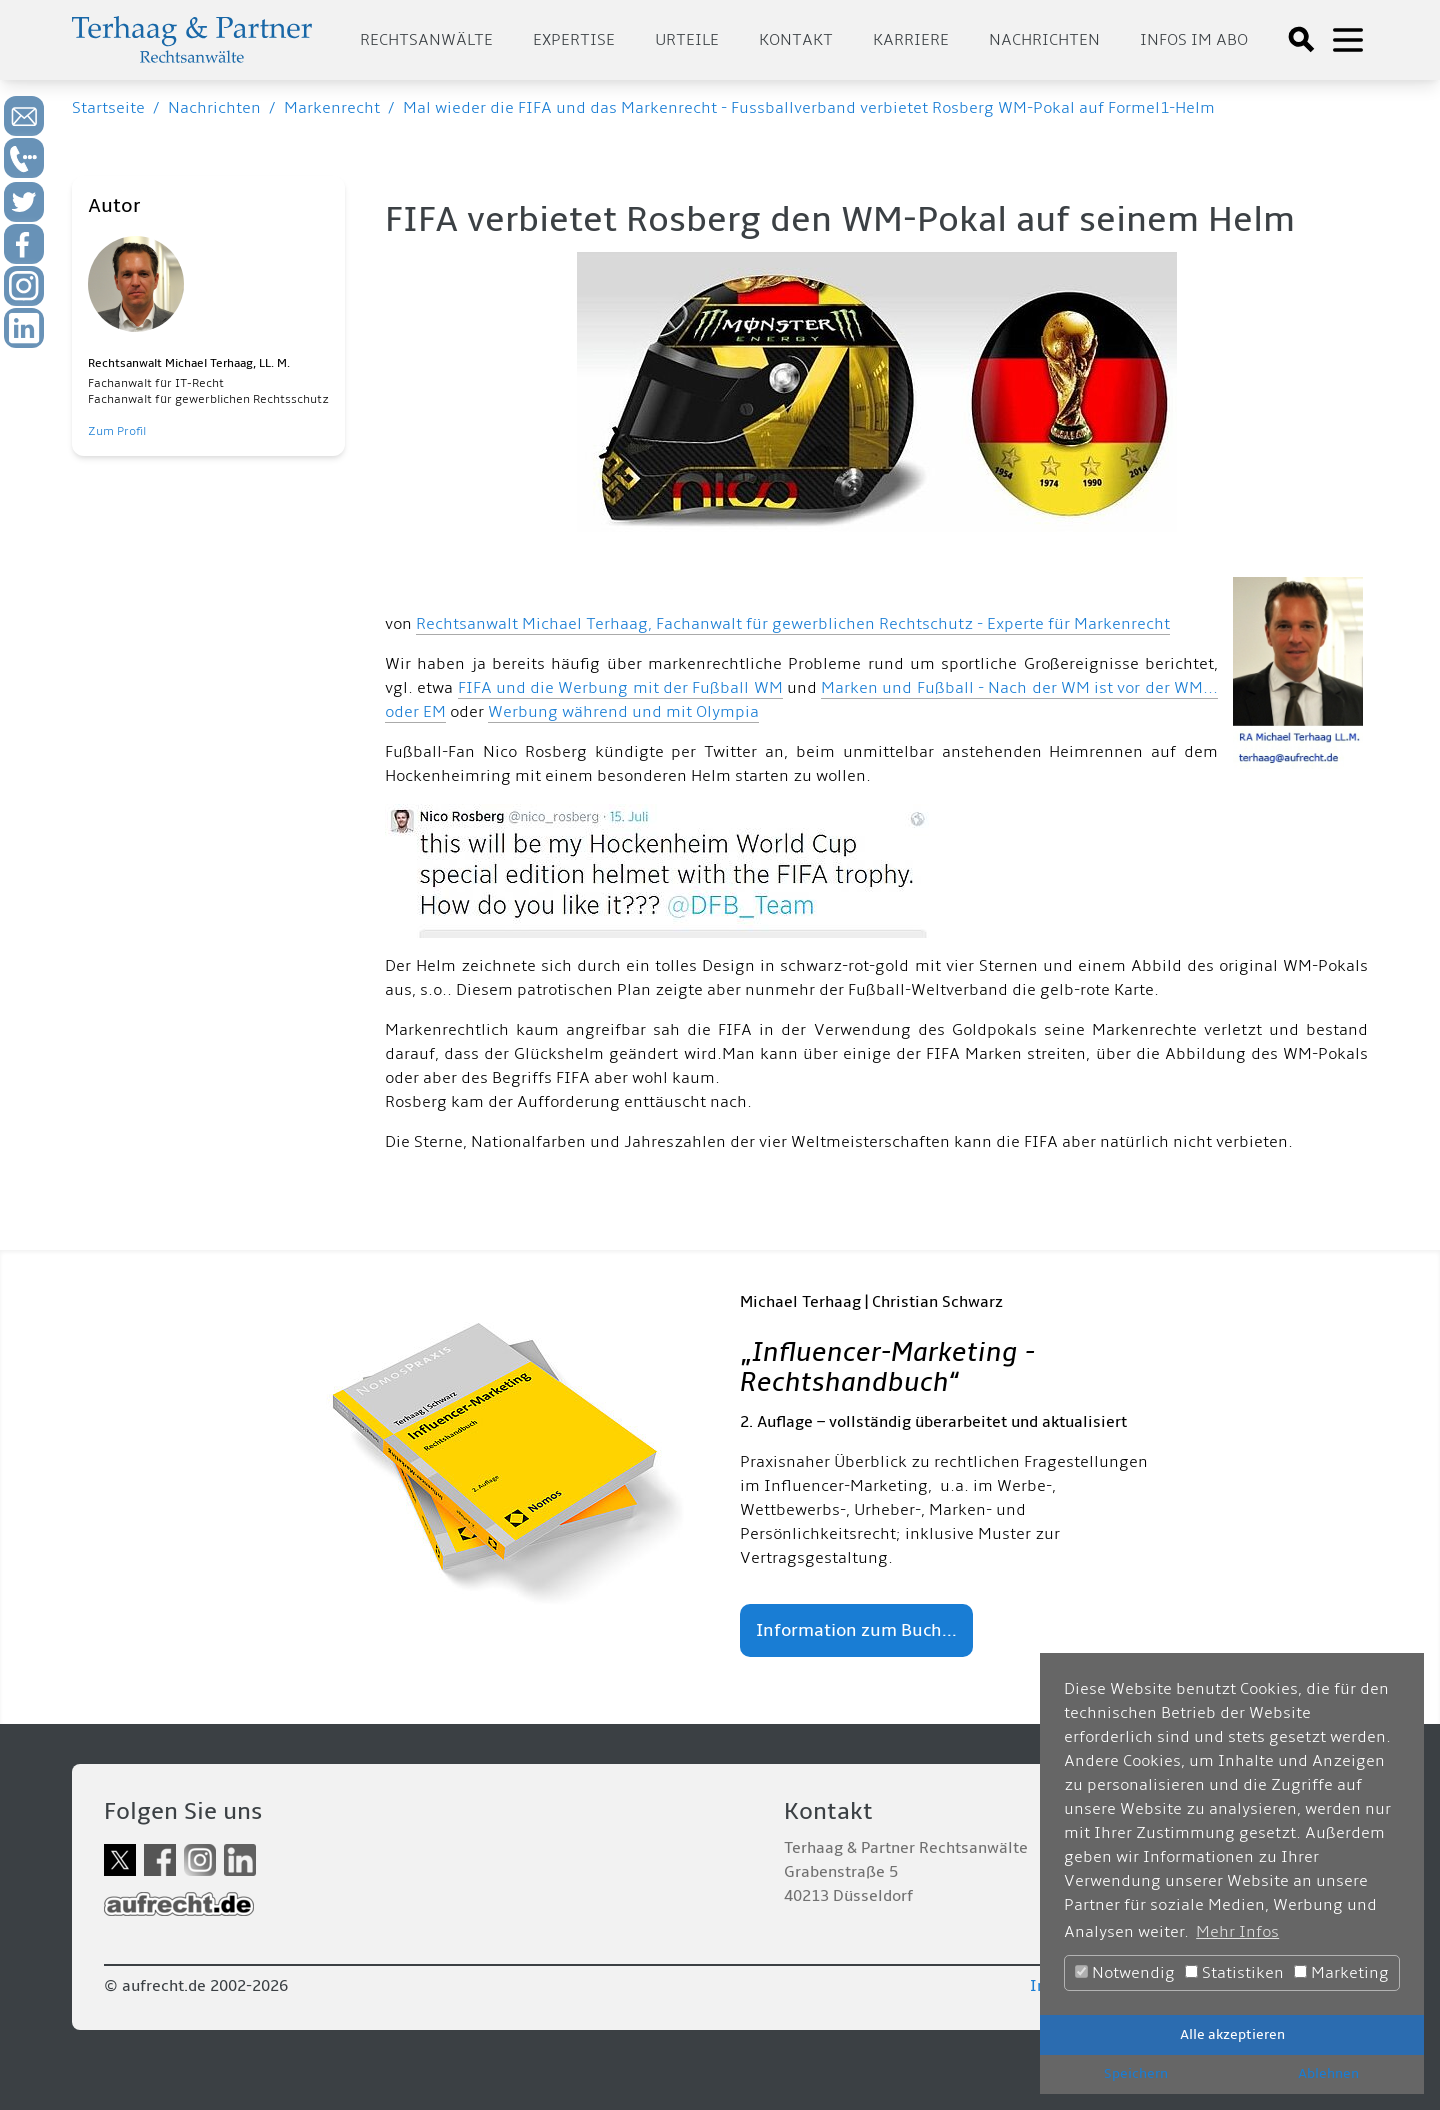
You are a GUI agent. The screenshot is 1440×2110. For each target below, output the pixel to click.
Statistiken (1234, 1973)
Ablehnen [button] (1328, 2073)
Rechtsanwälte (426, 40)
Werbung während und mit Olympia (623, 712)
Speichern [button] (1136, 2073)
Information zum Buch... (856, 1630)
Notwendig (1125, 1973)
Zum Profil (117, 431)
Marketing (1341, 1973)
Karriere (911, 40)
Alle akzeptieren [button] (1232, 2034)
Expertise (574, 40)
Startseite (108, 108)
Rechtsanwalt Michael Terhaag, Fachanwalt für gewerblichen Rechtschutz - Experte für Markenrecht (793, 624)
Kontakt (796, 40)
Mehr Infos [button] (1237, 1932)
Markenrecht (332, 108)
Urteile (687, 40)
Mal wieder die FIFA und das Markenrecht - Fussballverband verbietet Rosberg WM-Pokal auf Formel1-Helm (809, 108)
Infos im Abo (1194, 40)
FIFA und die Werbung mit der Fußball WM (620, 688)
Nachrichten (1044, 40)
